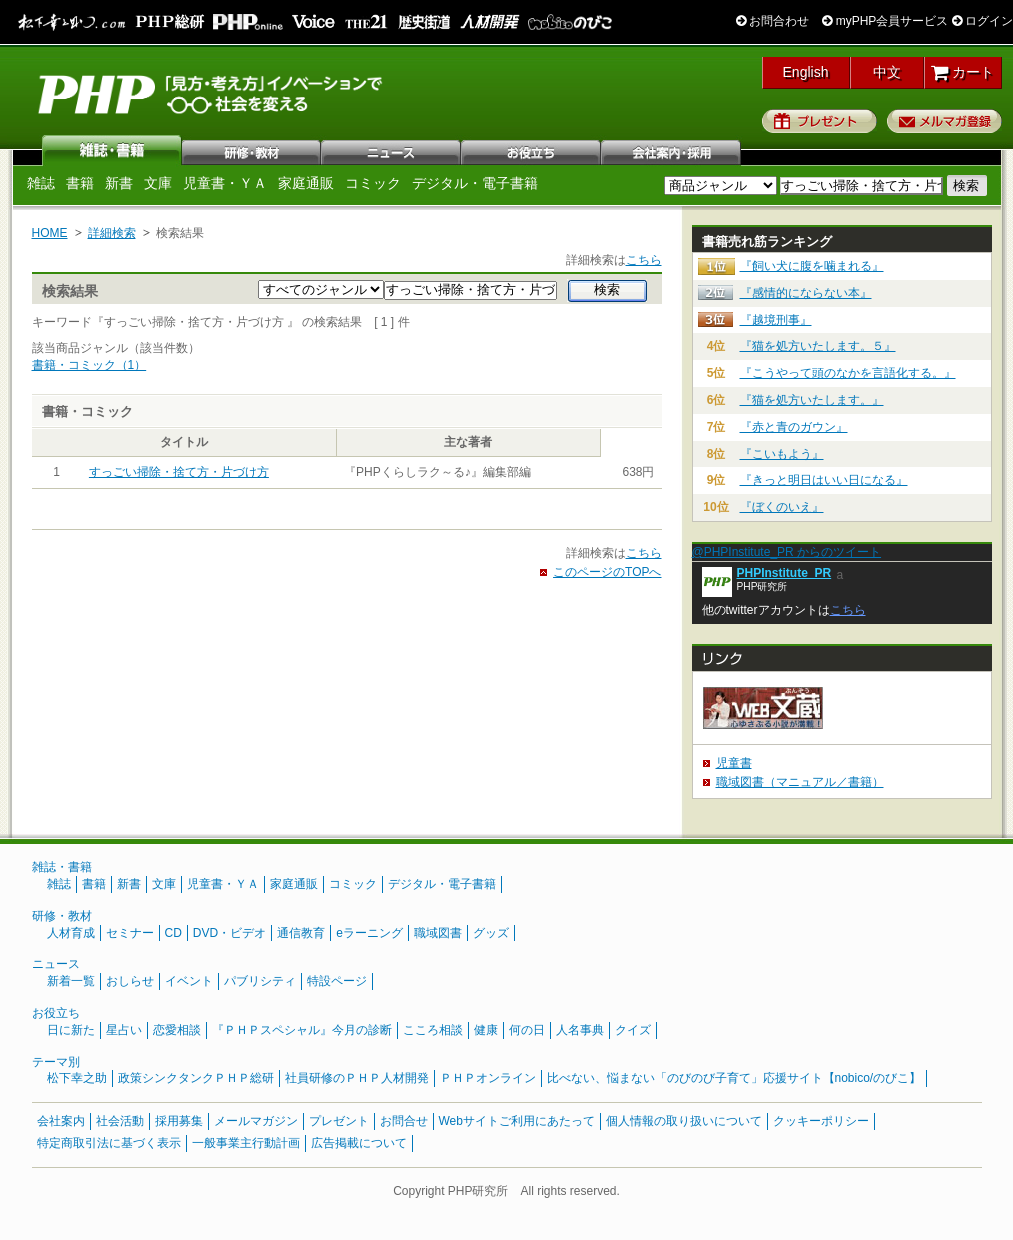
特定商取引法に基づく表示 (109, 1143)
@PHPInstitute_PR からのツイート (787, 552)
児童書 (734, 763)
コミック (373, 183)
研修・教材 (252, 150)
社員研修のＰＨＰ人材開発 (357, 1078)
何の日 (527, 1030)
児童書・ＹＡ (225, 183)
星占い (124, 1030)
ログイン (982, 21)
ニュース (392, 150)
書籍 (80, 183)
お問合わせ (772, 21)
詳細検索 (112, 233)
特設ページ (337, 981)
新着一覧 (71, 981)
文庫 (158, 183)
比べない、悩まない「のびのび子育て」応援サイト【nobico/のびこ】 (734, 1078)
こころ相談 (433, 1030)
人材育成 (71, 933)
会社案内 (672, 150)
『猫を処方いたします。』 (812, 400)
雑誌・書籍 (62, 867)
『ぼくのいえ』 (782, 507)
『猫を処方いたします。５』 (818, 346)
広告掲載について (359, 1143)
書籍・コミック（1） (89, 365)
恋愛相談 (177, 1030)
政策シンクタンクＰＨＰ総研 (196, 1078)
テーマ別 (56, 1062)
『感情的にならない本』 (806, 293)
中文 (887, 72)
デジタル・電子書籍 (475, 183)
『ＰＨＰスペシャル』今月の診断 (302, 1030)
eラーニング (369, 933)
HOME (50, 233)
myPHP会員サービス (885, 21)
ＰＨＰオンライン (488, 1078)
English (806, 72)
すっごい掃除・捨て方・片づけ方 (179, 472)
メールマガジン (256, 1121)
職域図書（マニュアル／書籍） (800, 782)
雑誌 (112, 150)
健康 (486, 1030)
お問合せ (404, 1121)
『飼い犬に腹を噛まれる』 (812, 266)
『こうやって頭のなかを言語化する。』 (848, 373)
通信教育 (301, 933)
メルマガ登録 (944, 121)
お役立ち (532, 150)
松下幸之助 (77, 1078)
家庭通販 (306, 183)
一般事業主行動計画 (246, 1143)
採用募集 (179, 1121)
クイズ (633, 1030)
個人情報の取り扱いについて (684, 1121)
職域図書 (438, 933)
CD (173, 933)
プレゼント (819, 121)
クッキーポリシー (821, 1121)
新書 (119, 183)
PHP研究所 (212, 93)
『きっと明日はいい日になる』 (824, 480)
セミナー (130, 933)
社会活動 (120, 1121)
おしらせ (130, 981)
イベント (189, 981)
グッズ (491, 933)
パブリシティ (260, 981)
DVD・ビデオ (229, 933)
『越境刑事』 (776, 320)
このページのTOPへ (607, 572)
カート (962, 72)
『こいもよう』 (782, 454)
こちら (644, 260)
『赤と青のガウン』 (794, 427)
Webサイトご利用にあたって (517, 1121)
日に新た (71, 1030)
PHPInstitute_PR (784, 573)
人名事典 (580, 1030)
